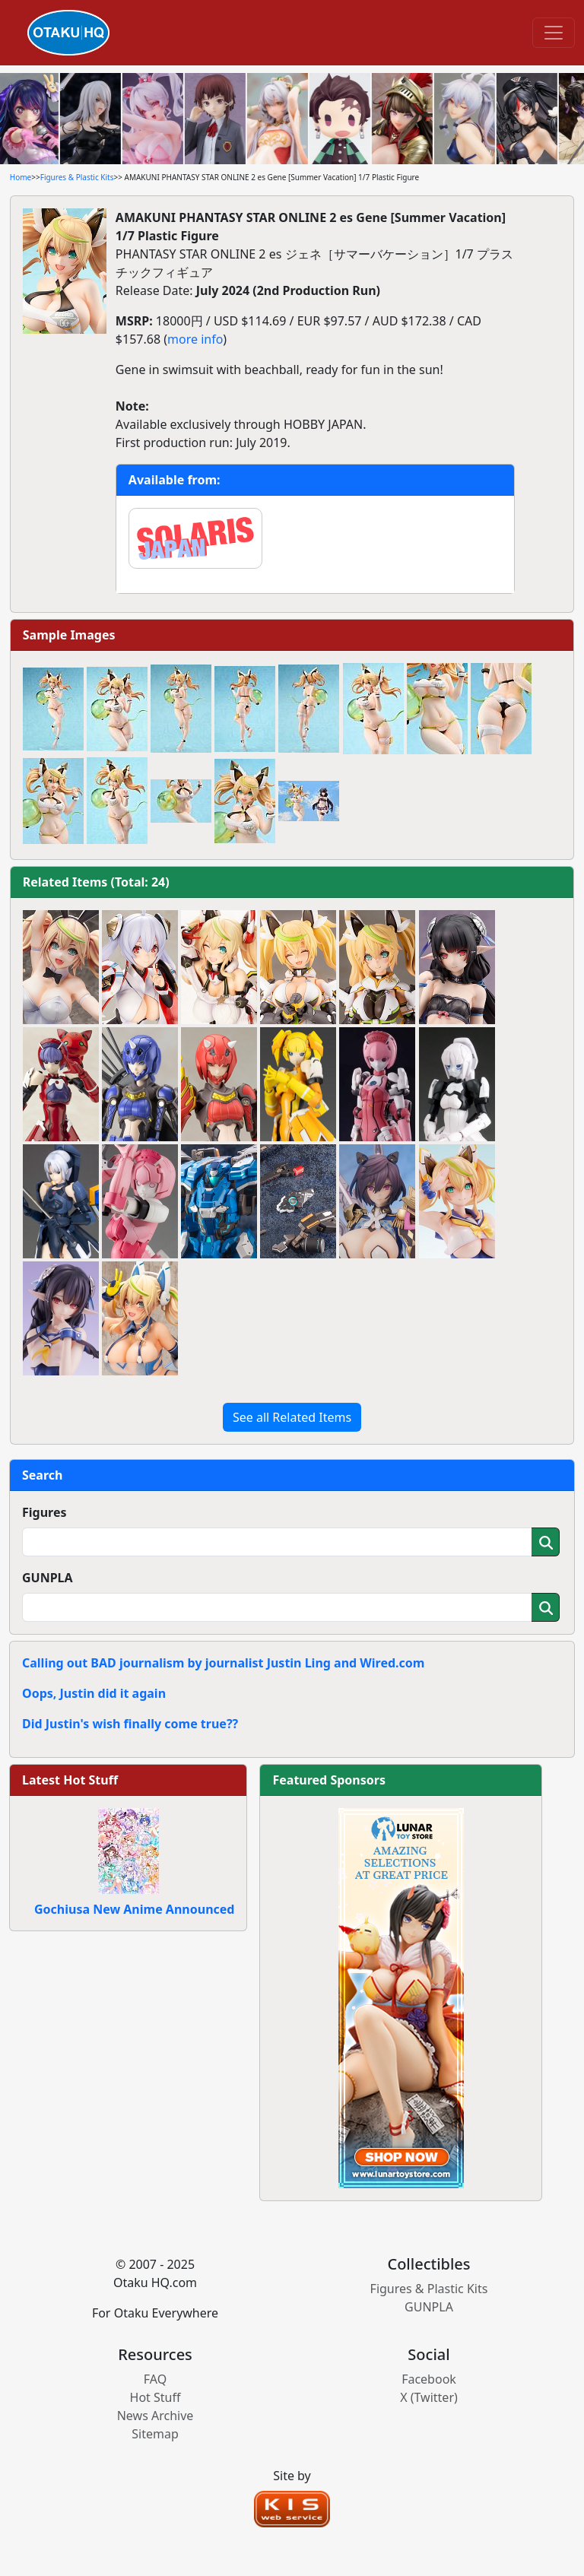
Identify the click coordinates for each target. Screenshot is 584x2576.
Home (20, 177)
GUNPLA (47, 1577)
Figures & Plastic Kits (77, 177)
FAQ (155, 2379)
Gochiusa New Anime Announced (134, 1909)
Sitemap (155, 2433)
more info (195, 339)
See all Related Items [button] (292, 1417)
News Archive (155, 2415)
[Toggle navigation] (553, 32)
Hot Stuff (155, 2397)
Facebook (429, 2379)
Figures (44, 1512)
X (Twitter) (429, 2397)
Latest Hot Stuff (70, 1780)
